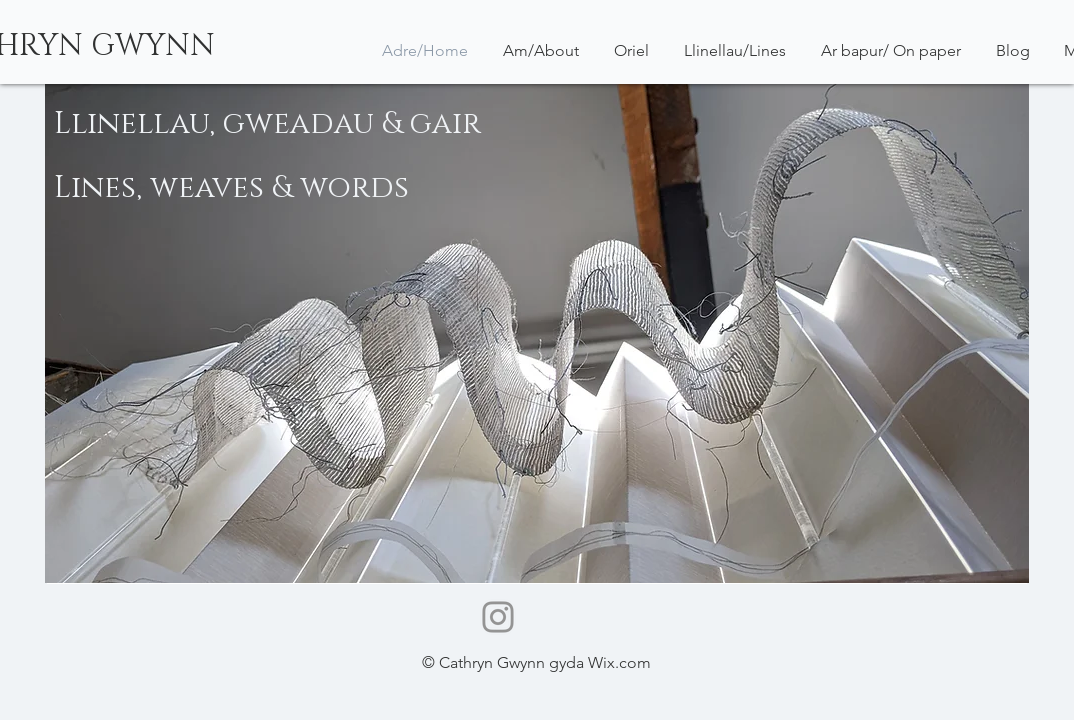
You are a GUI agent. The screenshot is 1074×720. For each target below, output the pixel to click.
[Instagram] (498, 617)
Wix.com (619, 662)
